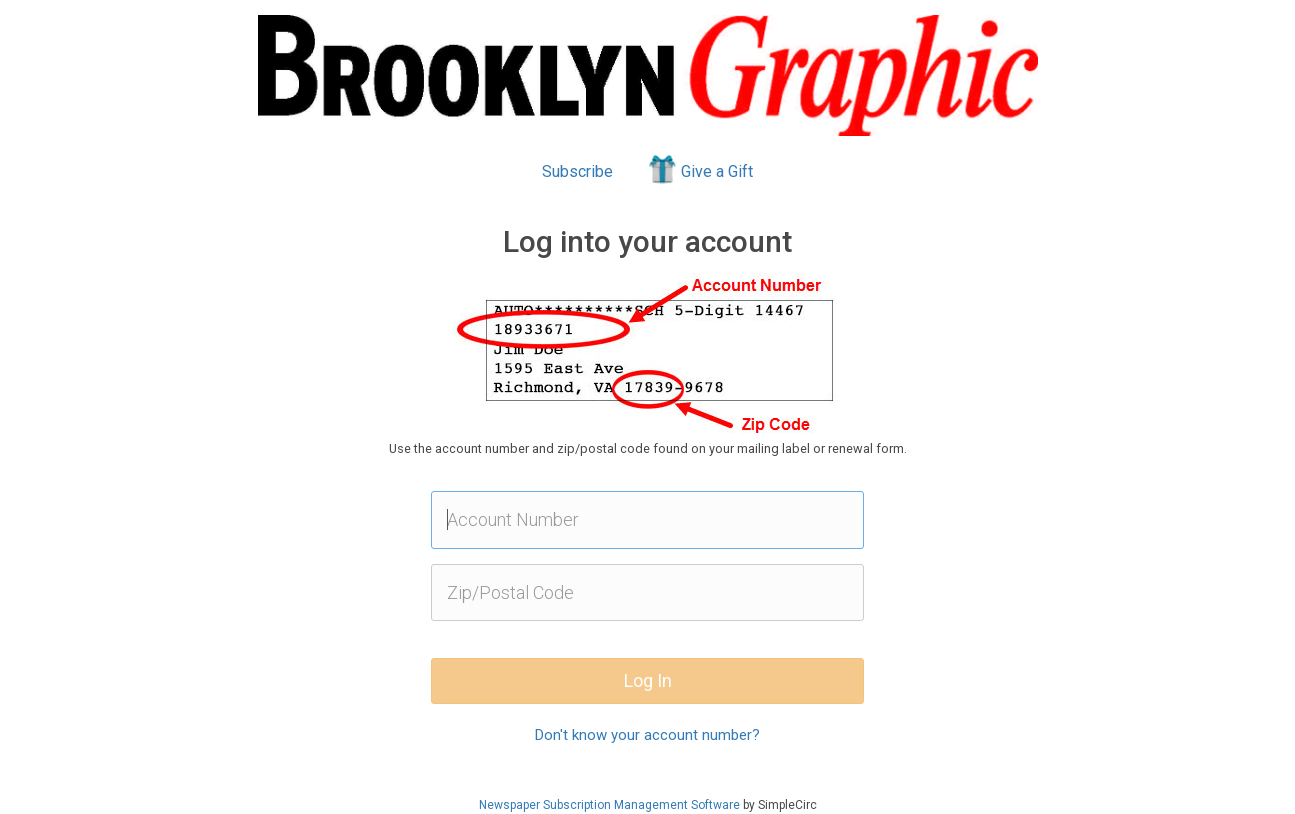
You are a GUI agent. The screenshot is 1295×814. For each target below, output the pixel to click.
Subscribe (577, 171)
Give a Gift (699, 169)
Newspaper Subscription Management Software (609, 805)
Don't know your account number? (647, 735)
